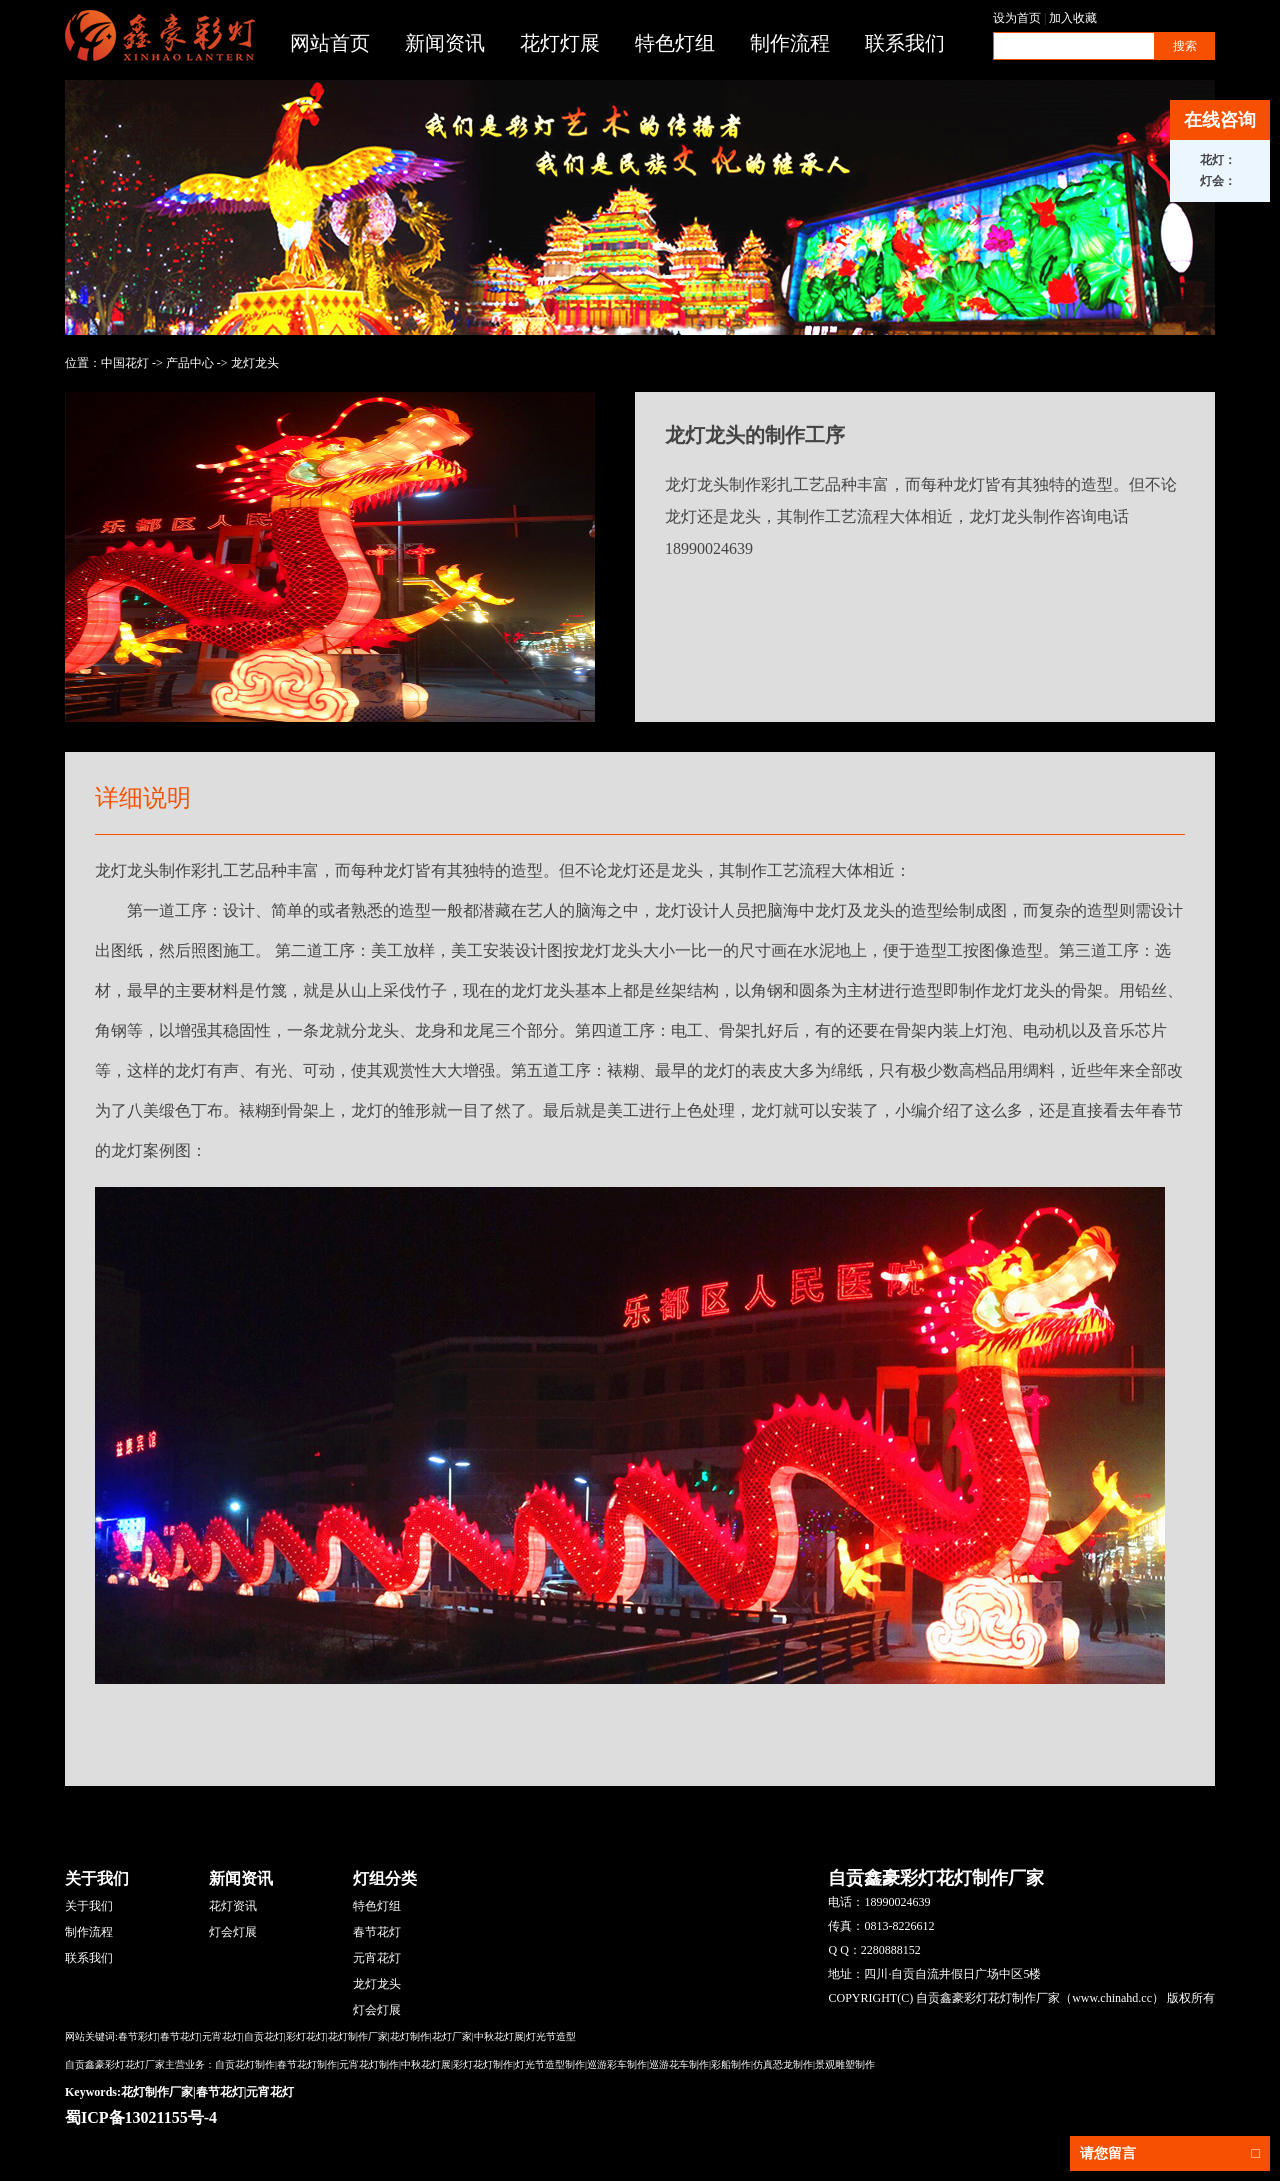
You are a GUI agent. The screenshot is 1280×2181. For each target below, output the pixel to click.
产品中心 (190, 363)
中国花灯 (125, 363)
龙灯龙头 (255, 363)
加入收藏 (1073, 18)
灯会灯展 (233, 1932)
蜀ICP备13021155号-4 (141, 2117)
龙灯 (623, 870)
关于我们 (89, 1906)
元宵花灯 (377, 1958)
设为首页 (1017, 18)
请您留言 (1170, 2153)
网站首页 (330, 43)
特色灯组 (675, 43)
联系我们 (905, 43)
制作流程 (790, 43)
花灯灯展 (560, 43)
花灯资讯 (233, 1906)
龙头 (879, 910)
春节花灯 (377, 1932)
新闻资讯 (445, 43)
